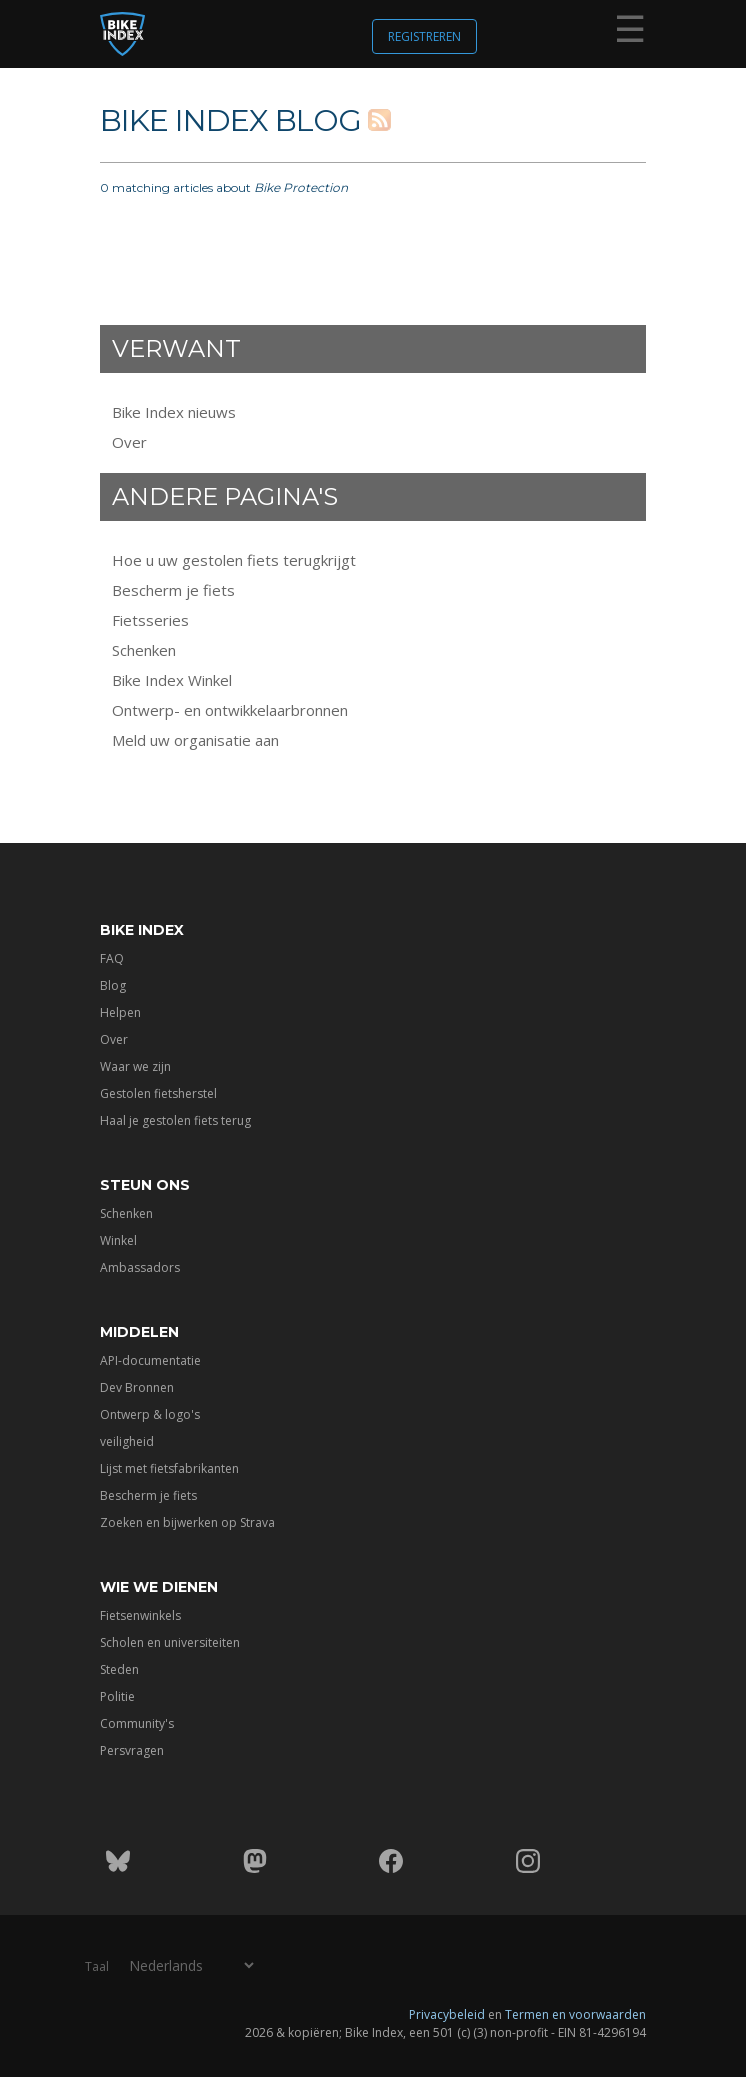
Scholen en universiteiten (170, 1642)
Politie (117, 1696)
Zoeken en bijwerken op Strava (187, 1522)
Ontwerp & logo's (150, 1414)
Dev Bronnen (137, 1387)
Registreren (424, 36)
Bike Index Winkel (172, 680)
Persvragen (132, 1750)
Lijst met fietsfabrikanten (169, 1468)
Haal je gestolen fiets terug (175, 1120)
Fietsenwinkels (140, 1615)
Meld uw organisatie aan (195, 740)
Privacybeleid (447, 2013)
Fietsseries (150, 620)
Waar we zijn (135, 1066)
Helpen (120, 1012)
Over (129, 442)
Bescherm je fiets (173, 590)
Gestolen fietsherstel (158, 1093)
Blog (113, 985)
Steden (119, 1669)
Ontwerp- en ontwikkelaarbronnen (230, 710)
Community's (137, 1723)
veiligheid (127, 1441)
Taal (97, 1965)
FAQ (112, 958)
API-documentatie (150, 1360)
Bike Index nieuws (174, 412)
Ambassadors (140, 1267)
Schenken (144, 650)
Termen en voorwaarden (575, 2013)
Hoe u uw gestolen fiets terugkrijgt (234, 560)
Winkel (118, 1240)
